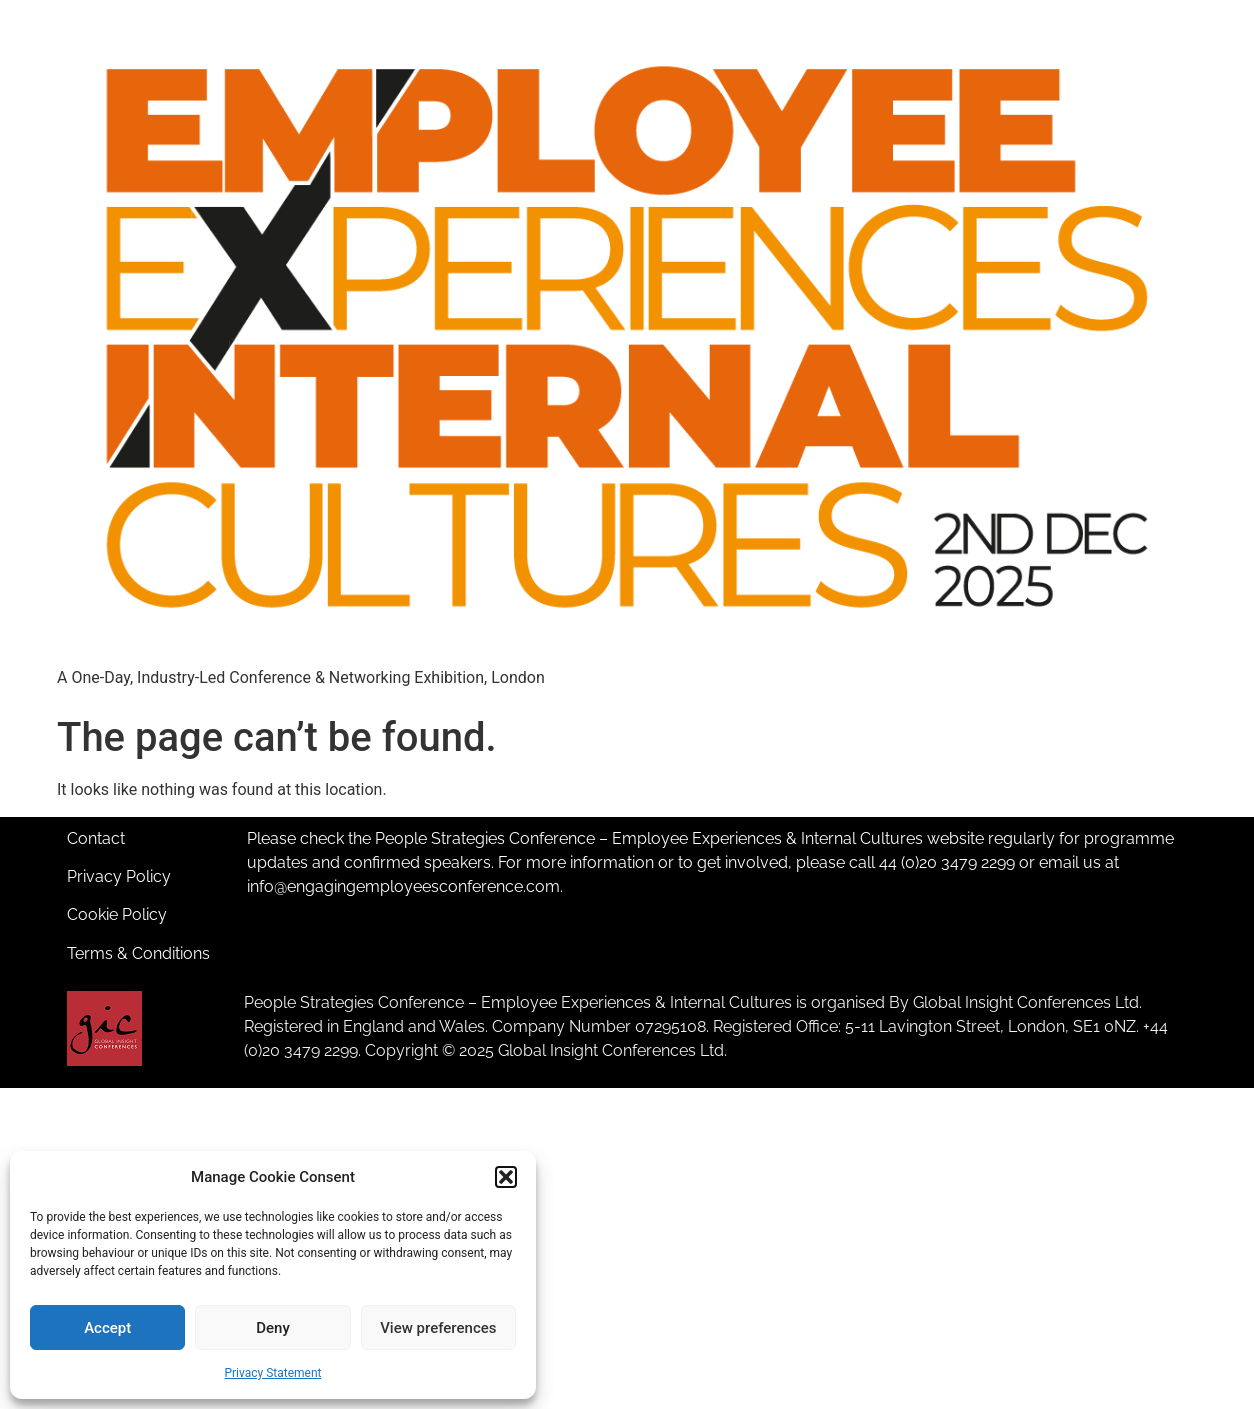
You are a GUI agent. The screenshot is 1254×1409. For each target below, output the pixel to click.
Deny (273, 1328)
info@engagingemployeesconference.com (403, 886)
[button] (506, 1177)
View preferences (438, 1328)
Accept (107, 1328)
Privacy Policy (119, 876)
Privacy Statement (272, 1373)
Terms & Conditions (138, 953)
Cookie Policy (117, 914)
